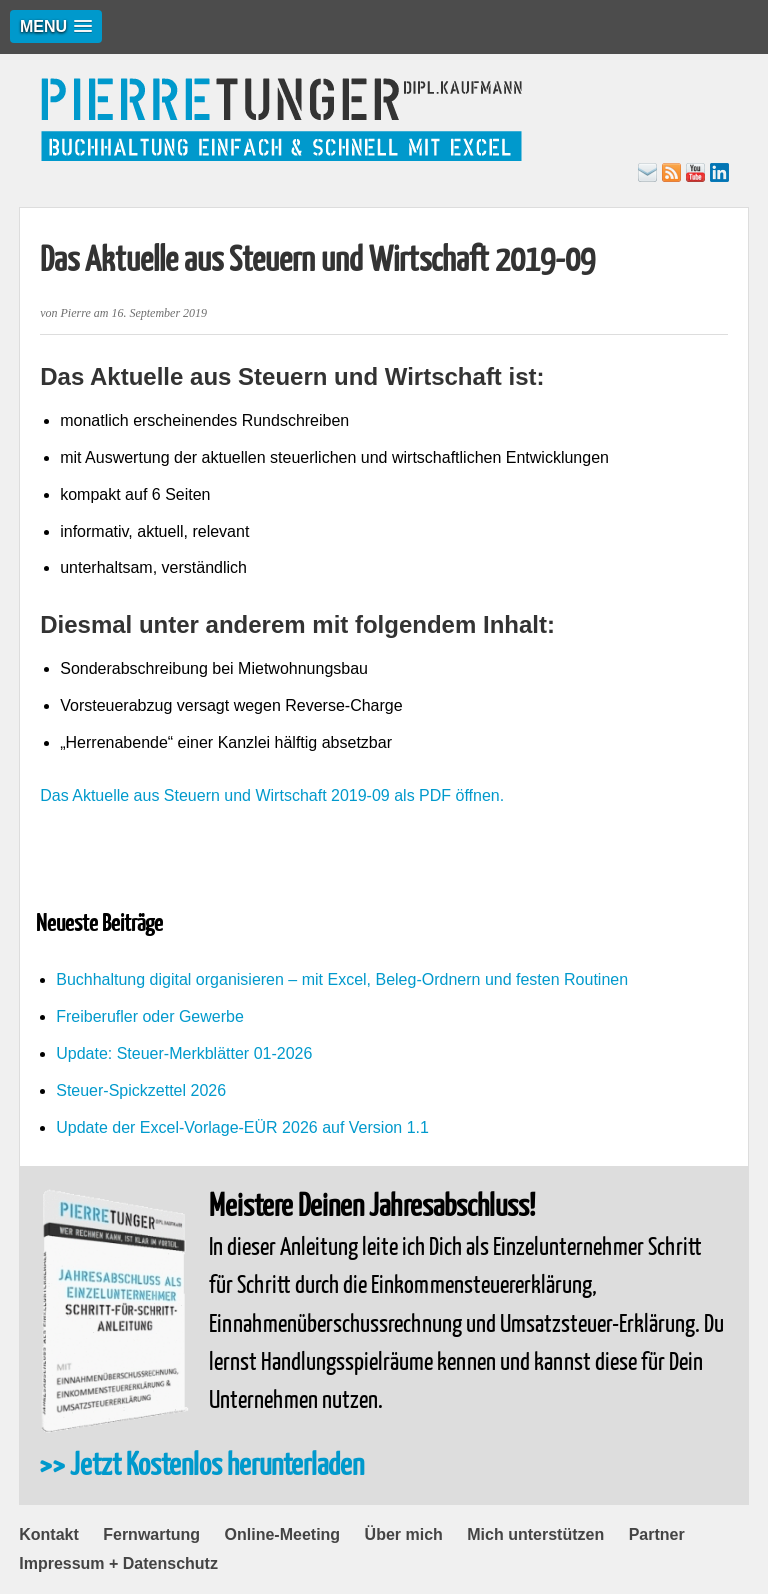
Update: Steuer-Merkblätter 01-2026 (184, 1053)
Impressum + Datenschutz (118, 1563)
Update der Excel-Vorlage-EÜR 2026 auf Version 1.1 (242, 1127)
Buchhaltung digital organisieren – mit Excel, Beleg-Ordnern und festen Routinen (342, 979)
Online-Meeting (283, 1534)
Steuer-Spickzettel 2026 (141, 1090)
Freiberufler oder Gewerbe (150, 1016)
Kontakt (49, 1534)
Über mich (404, 1534)
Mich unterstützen (535, 1534)
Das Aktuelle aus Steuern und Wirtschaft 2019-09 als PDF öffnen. (272, 795)
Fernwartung (151, 1534)
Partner (657, 1534)
